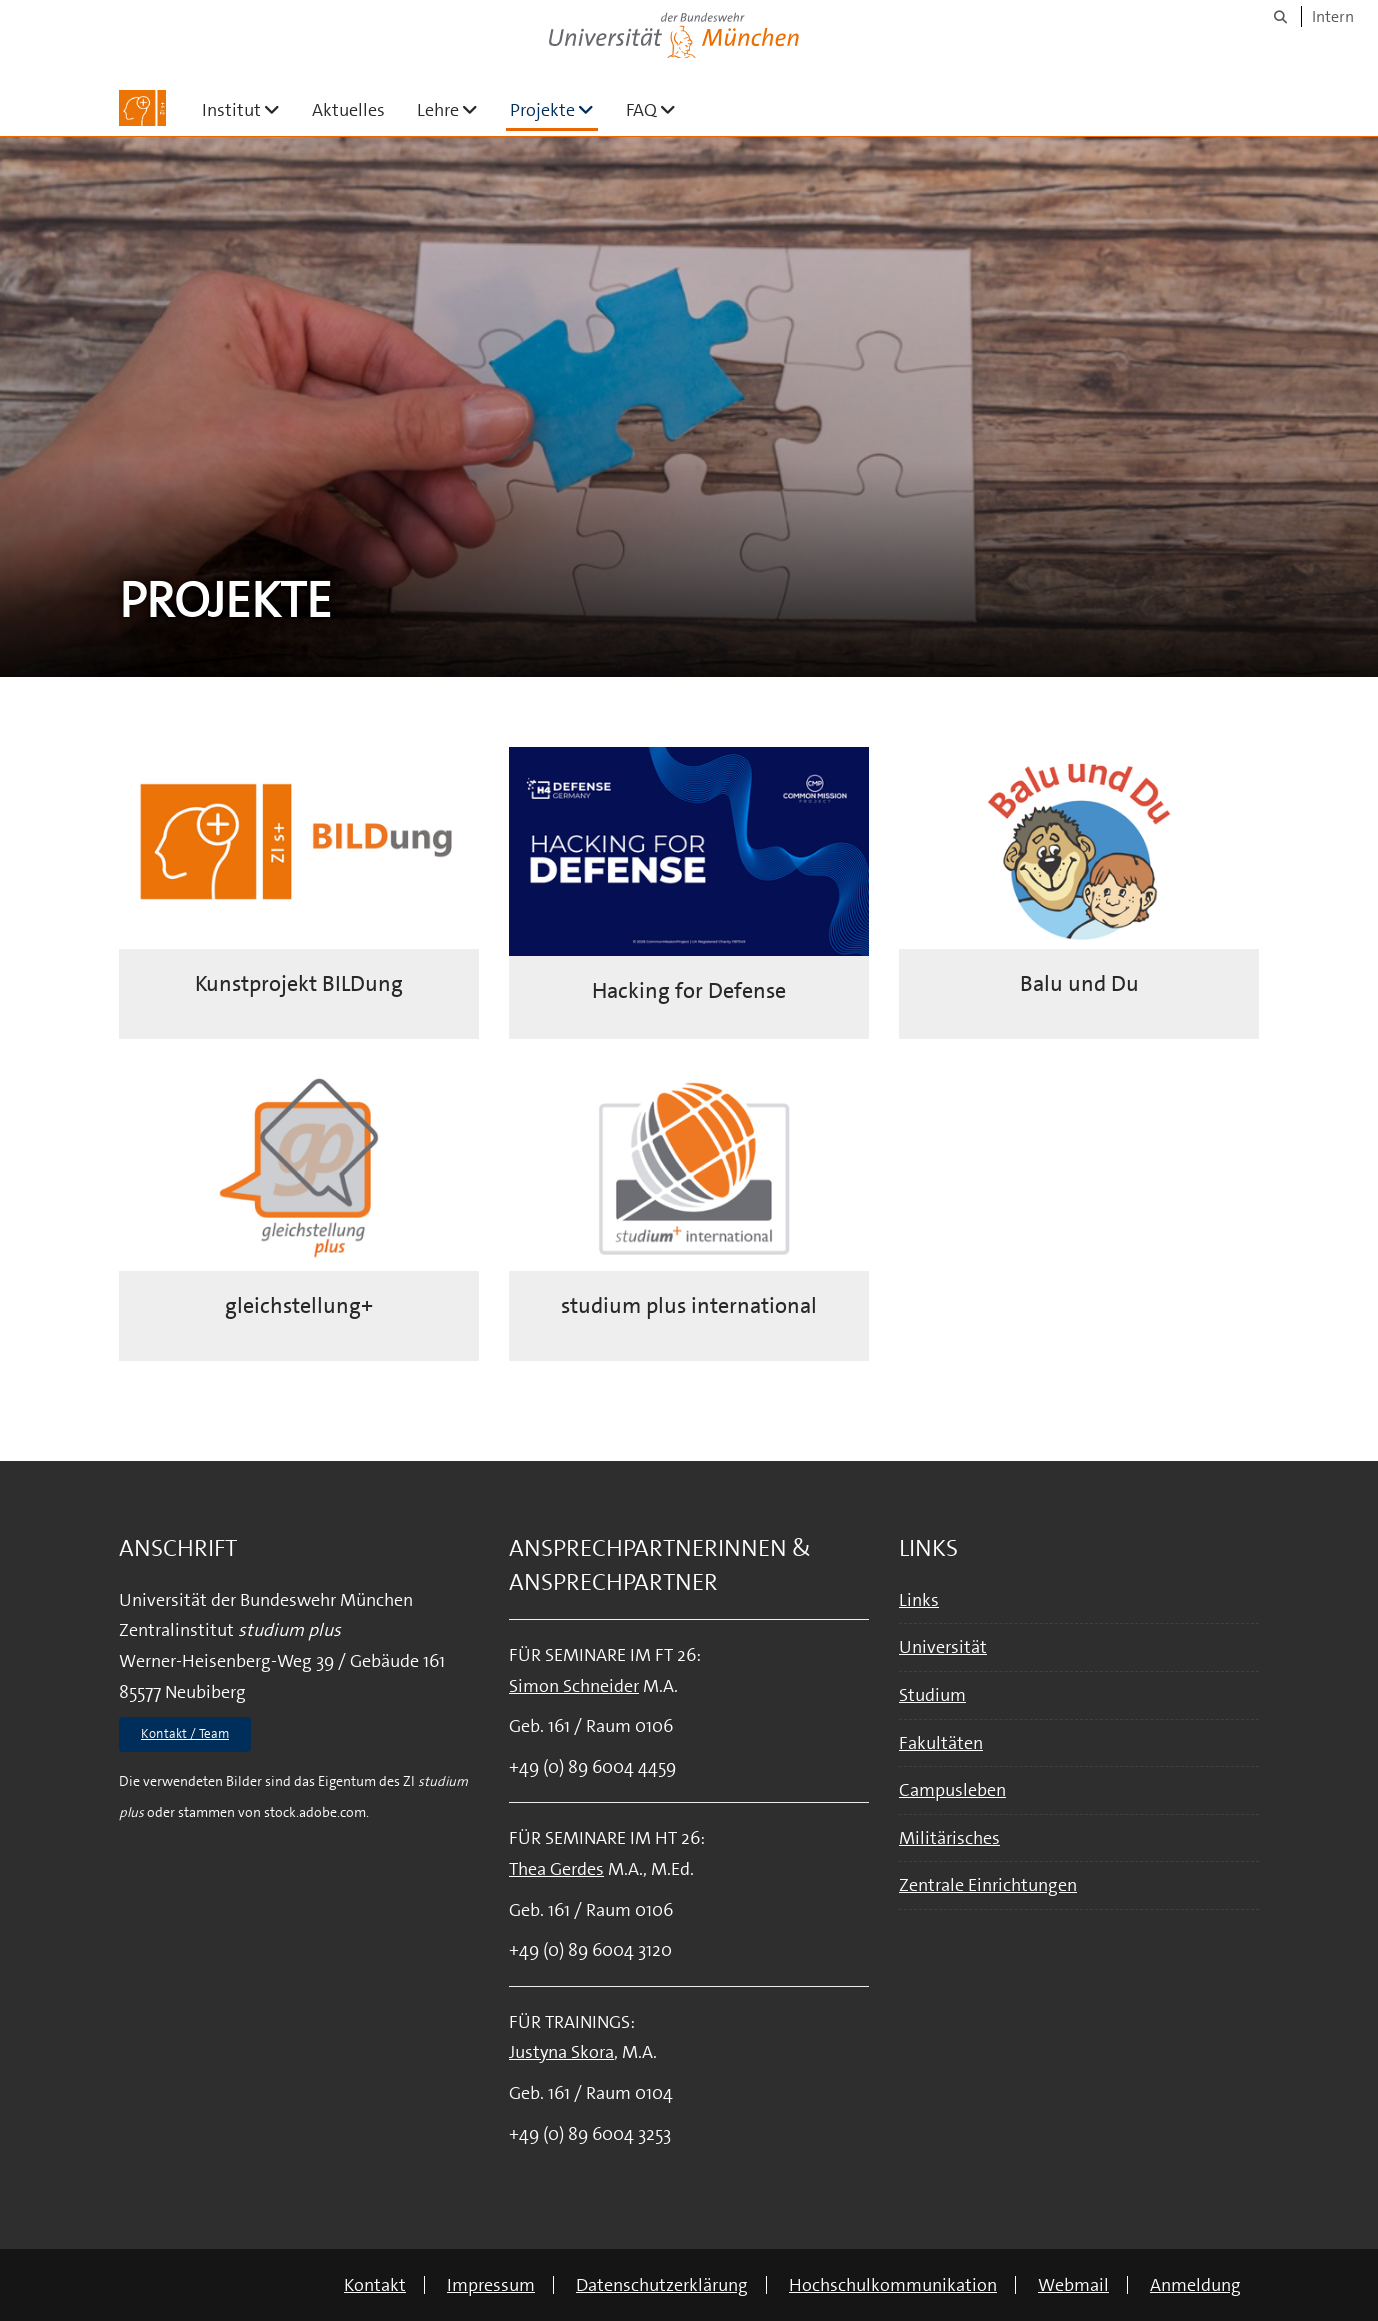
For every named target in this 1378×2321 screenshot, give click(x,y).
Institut (249, 109)
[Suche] (1280, 16)
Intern (1333, 16)
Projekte (554, 109)
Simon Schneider (574, 1686)
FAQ (659, 109)
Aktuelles (348, 110)
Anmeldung (1195, 2285)
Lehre (455, 109)
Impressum (491, 2285)
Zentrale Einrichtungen (988, 1885)
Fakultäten (941, 1743)
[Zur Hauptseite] (142, 108)
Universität (943, 1647)
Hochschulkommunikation (893, 2285)
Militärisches (949, 1838)
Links (919, 1600)
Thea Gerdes (556, 1869)
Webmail (1073, 2285)
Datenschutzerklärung (662, 2285)
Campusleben (952, 1790)
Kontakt (375, 2285)
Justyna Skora (561, 2052)
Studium (932, 1695)
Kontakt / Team (185, 1733)
